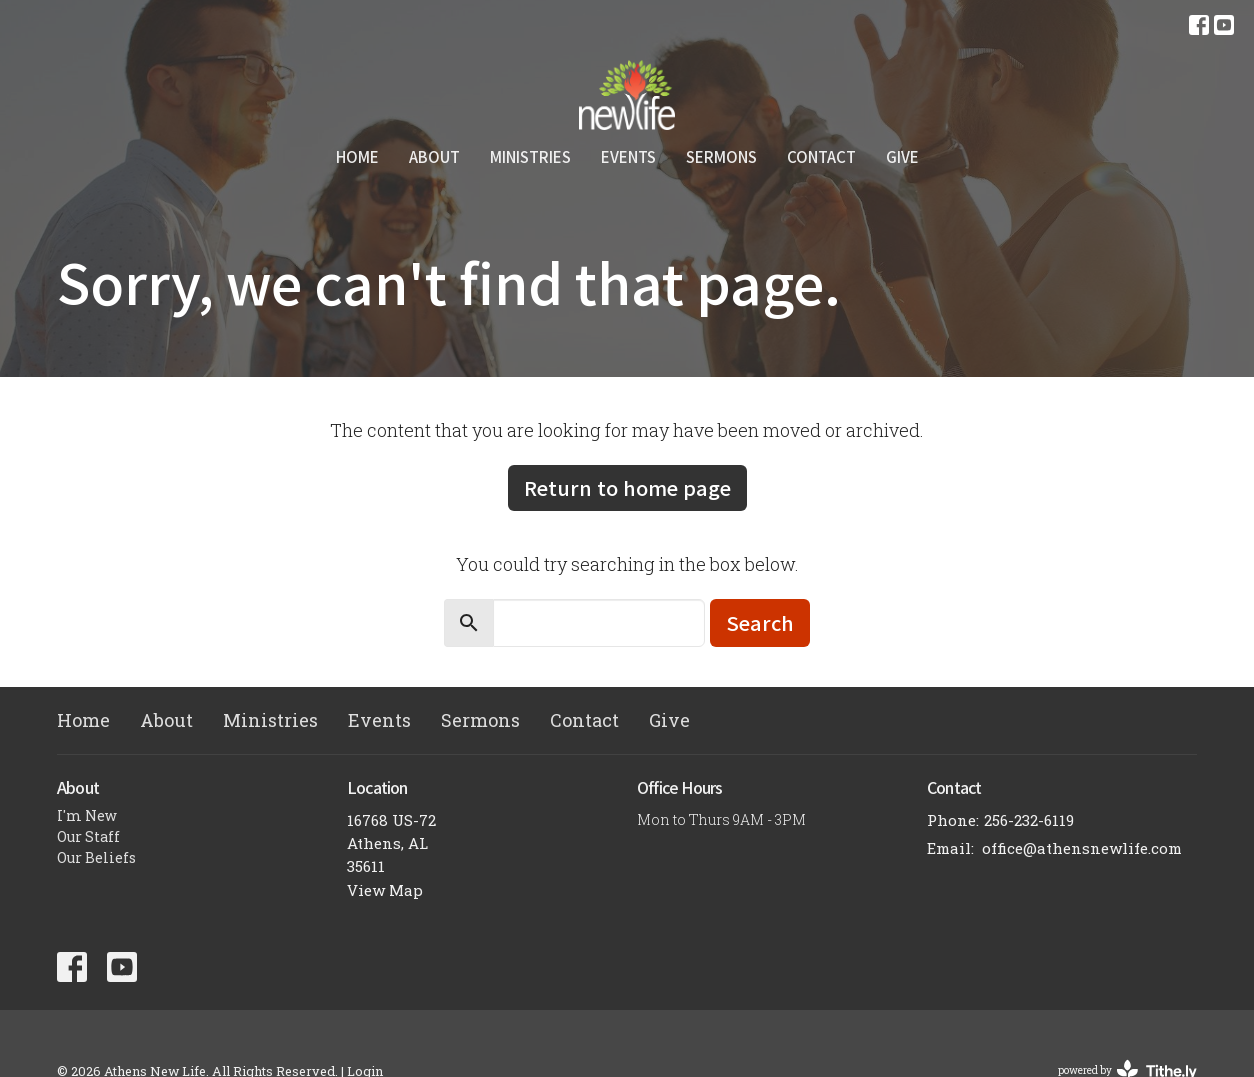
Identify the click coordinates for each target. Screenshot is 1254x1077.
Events (628, 156)
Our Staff (88, 836)
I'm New (87, 815)
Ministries (530, 156)
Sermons (721, 156)
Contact (821, 156)
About (434, 156)
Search (760, 622)
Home (357, 156)
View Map (385, 890)
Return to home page (627, 487)
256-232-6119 (1029, 820)
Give (902, 156)
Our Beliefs (96, 857)
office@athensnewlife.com (1082, 848)
